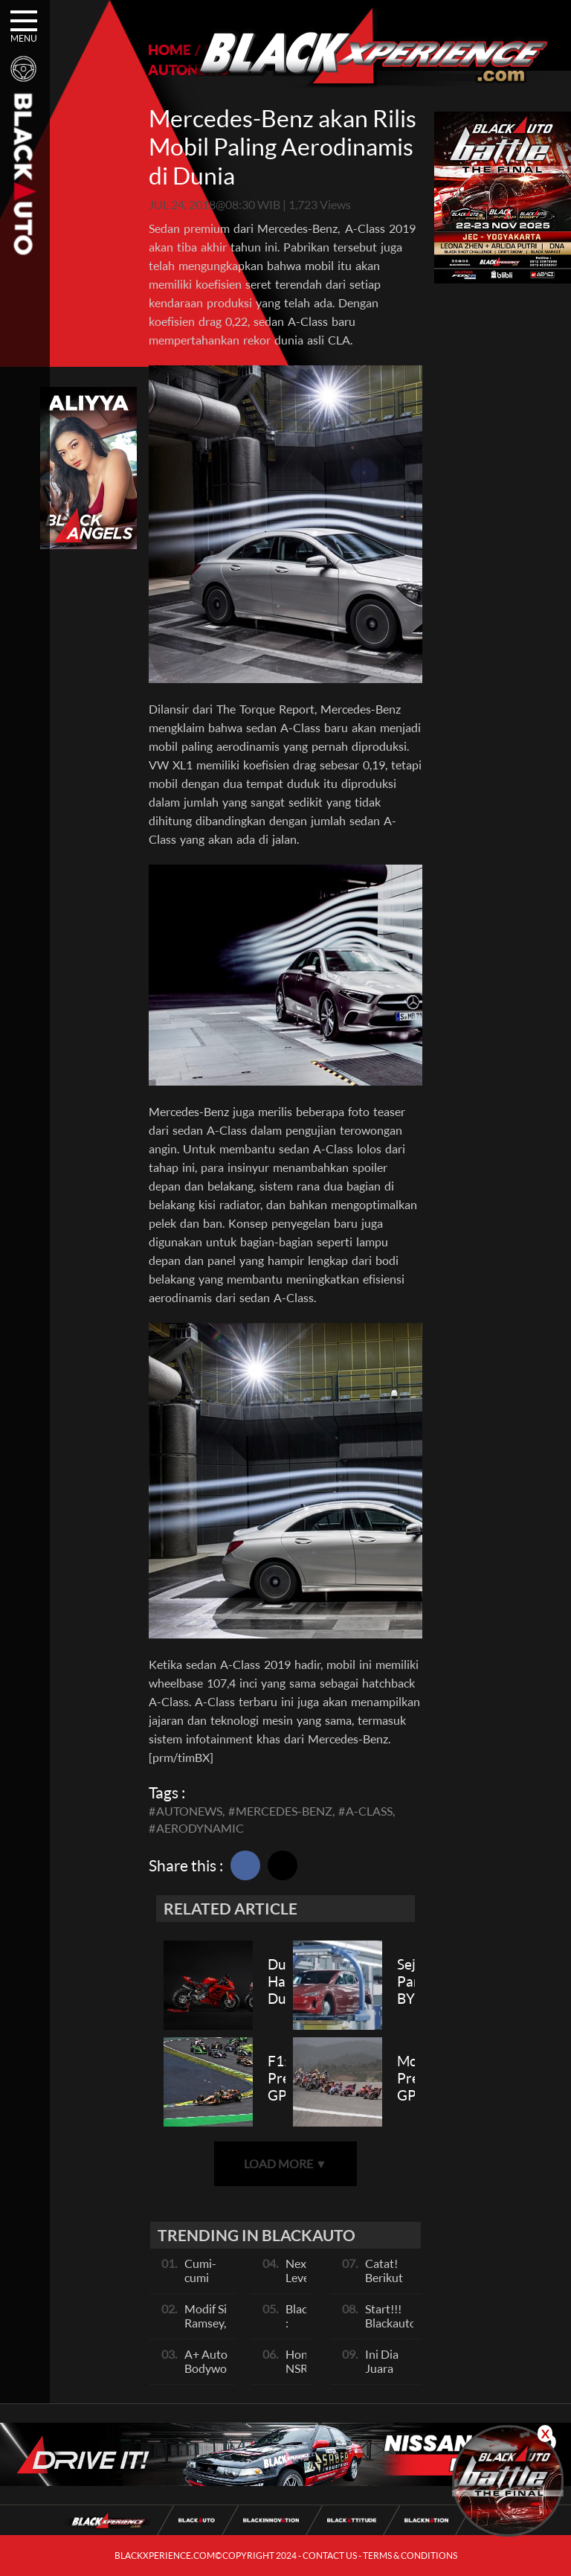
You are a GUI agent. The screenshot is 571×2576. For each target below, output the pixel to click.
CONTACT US (330, 2555)
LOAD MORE (285, 2163)
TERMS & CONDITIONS (410, 2555)
